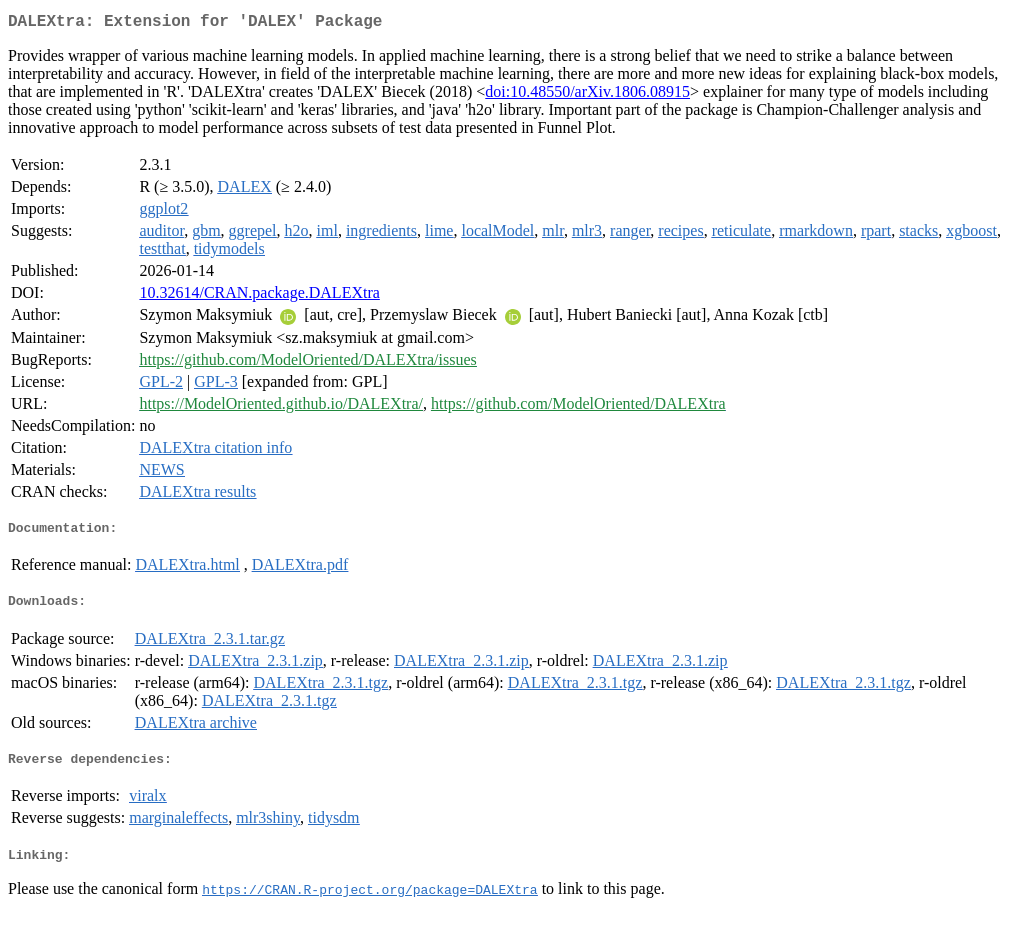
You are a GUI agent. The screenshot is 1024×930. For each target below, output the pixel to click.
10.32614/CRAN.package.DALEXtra (259, 296)
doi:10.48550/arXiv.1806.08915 (587, 95)
